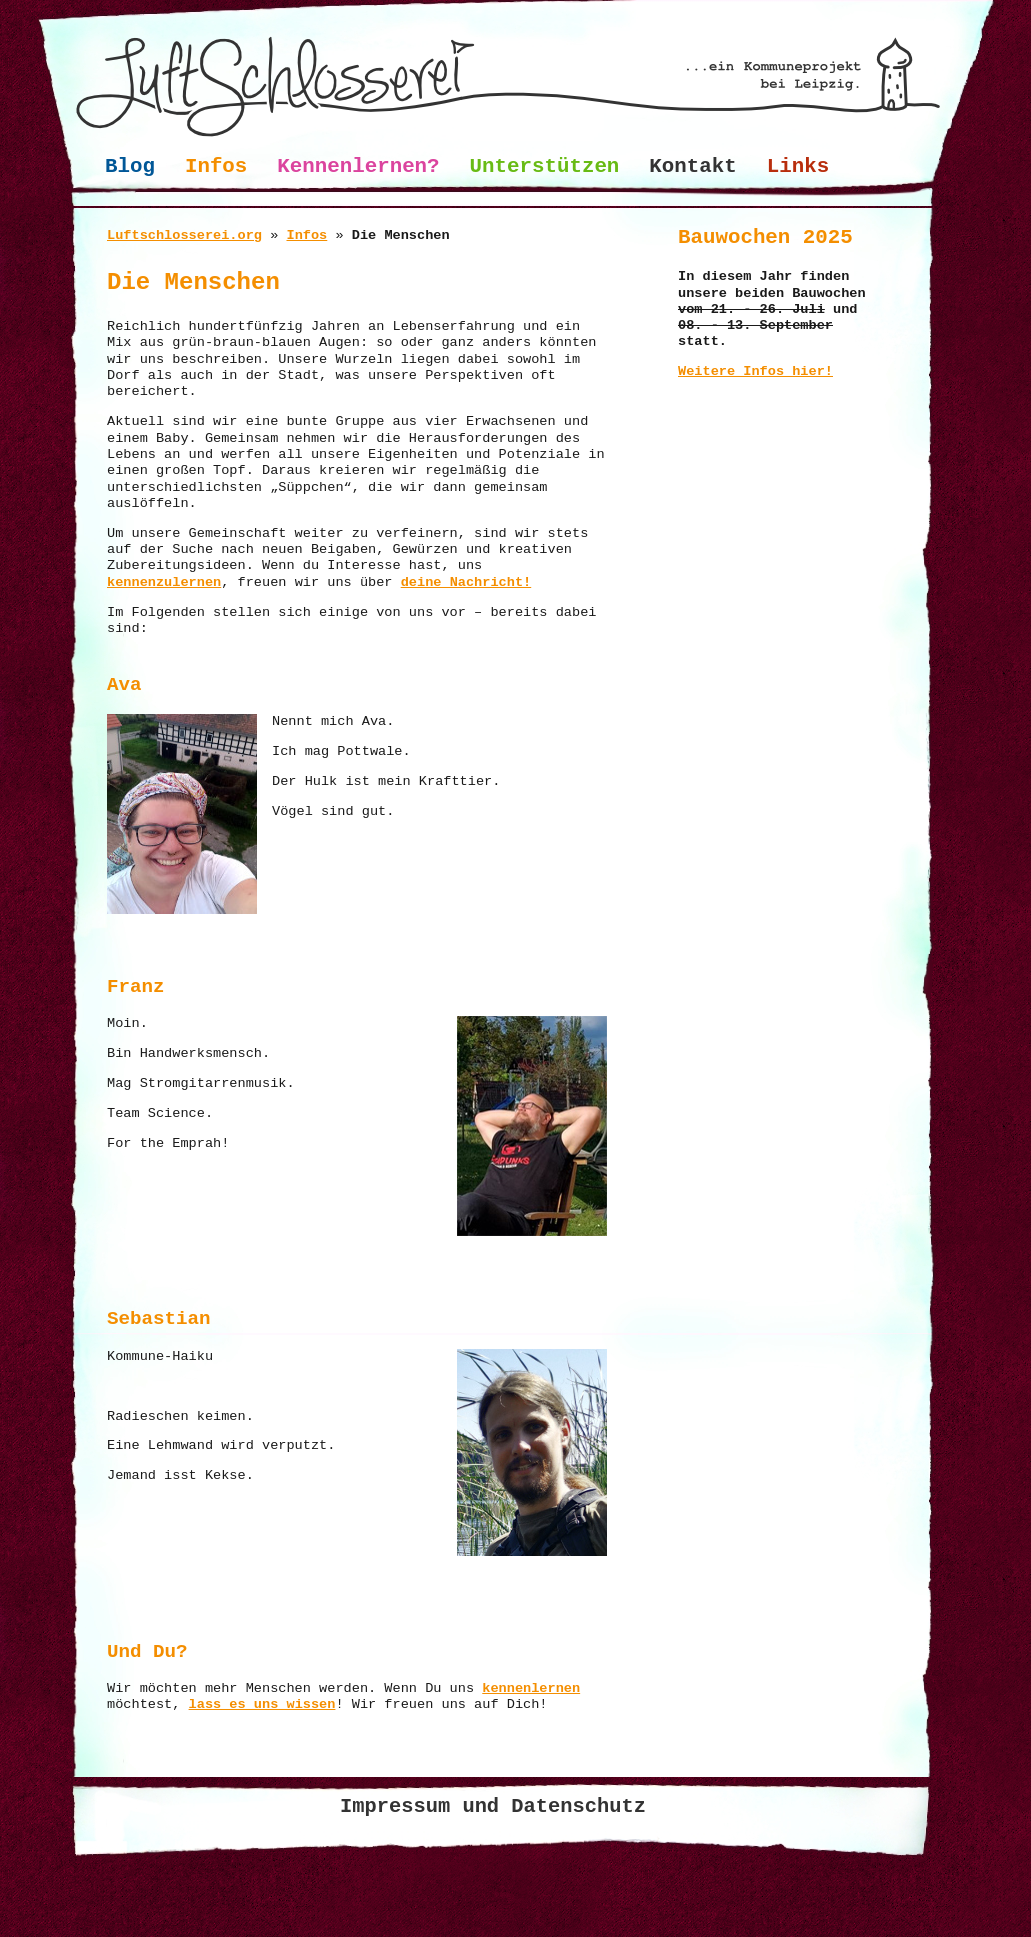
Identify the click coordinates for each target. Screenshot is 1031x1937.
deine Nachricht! (466, 582)
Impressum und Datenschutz (493, 1806)
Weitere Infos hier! (755, 371)
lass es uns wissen (262, 1704)
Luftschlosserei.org (184, 235)
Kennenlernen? (358, 166)
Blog (130, 166)
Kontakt (692, 166)
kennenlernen (531, 1688)
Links (798, 166)
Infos (216, 166)
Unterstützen (545, 166)
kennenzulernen (164, 582)
